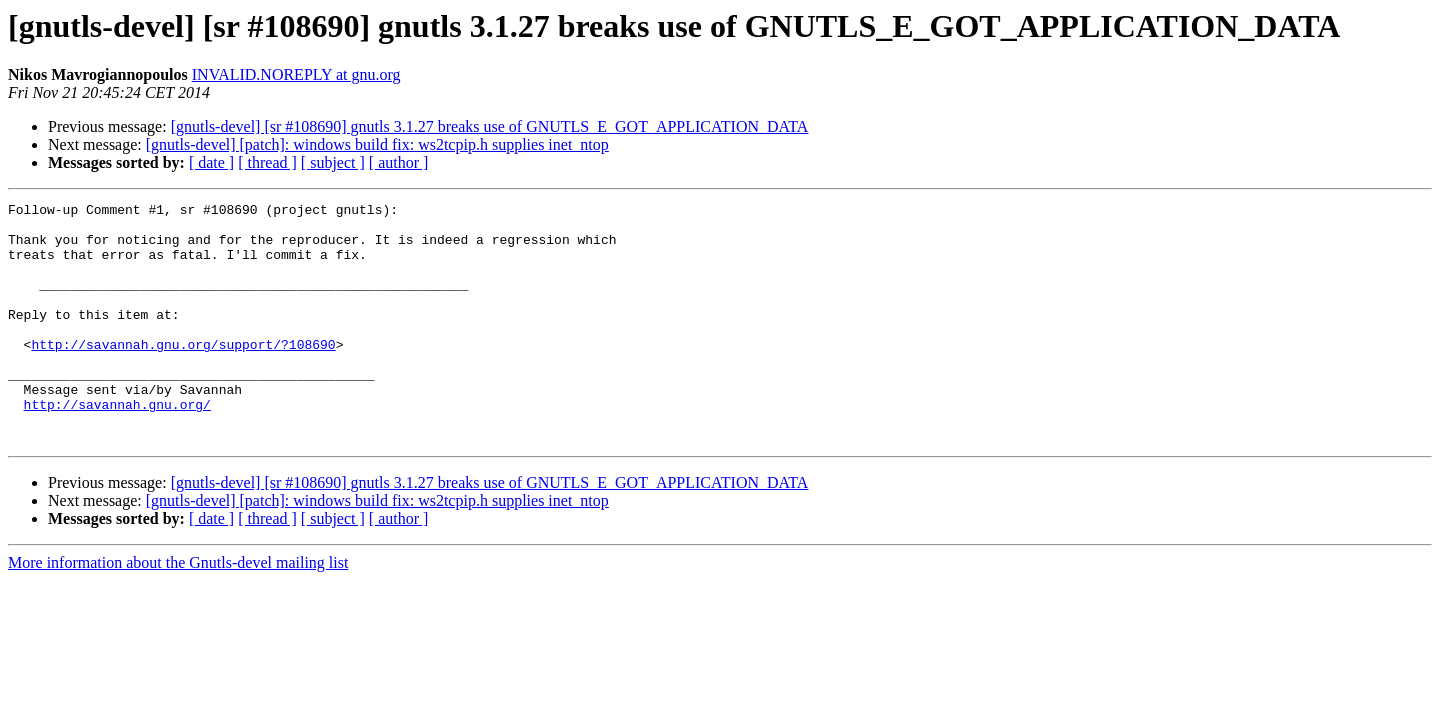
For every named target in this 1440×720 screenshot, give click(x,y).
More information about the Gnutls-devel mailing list (178, 610)
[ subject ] (333, 162)
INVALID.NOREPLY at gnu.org (296, 74)
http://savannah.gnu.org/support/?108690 (183, 374)
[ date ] (211, 162)
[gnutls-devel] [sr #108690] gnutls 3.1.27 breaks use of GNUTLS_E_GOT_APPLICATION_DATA (490, 126)
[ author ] (399, 162)
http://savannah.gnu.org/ (117, 446)
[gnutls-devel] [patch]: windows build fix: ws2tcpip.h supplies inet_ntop (377, 144)
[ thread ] (267, 162)
